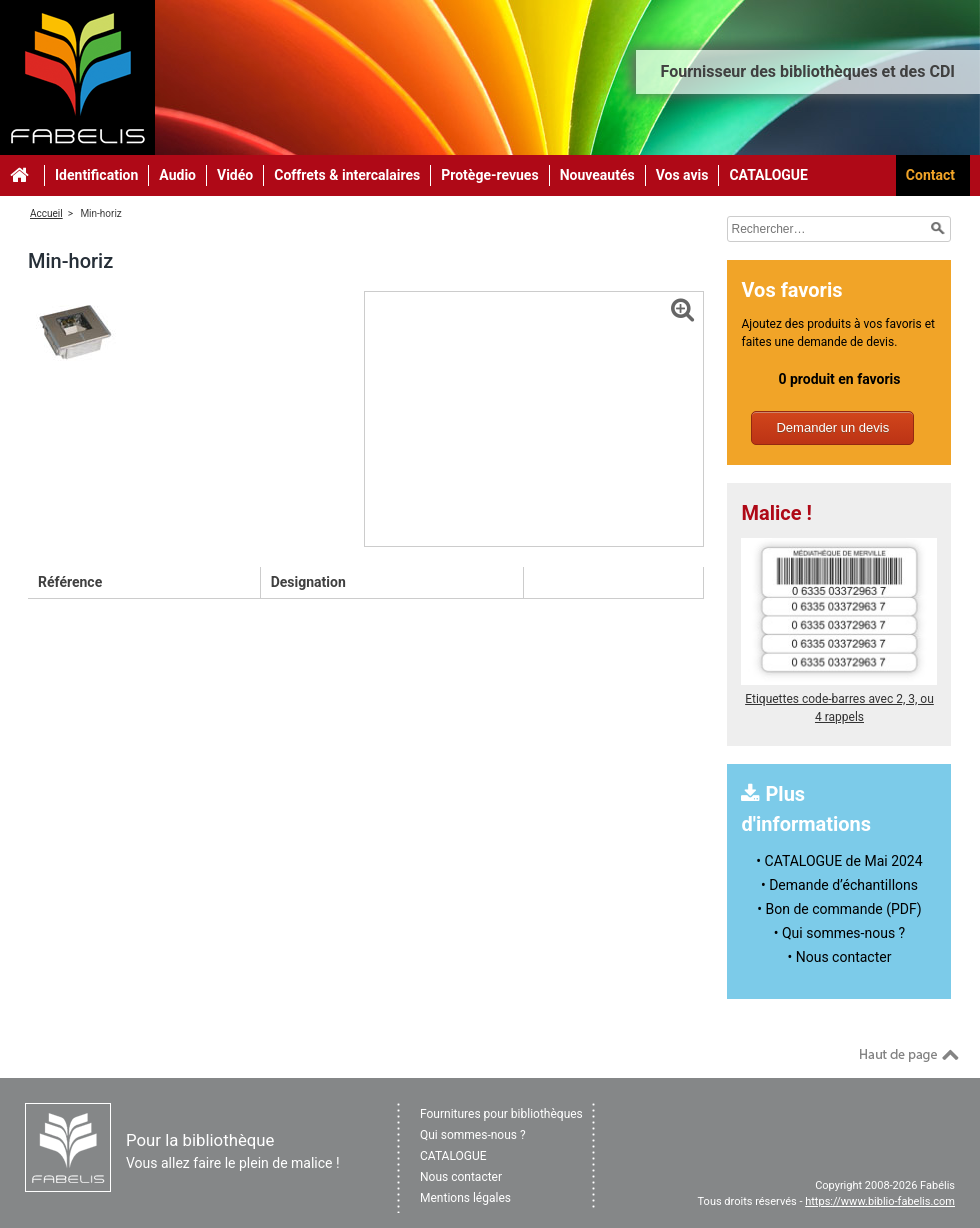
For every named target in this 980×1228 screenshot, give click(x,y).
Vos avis (682, 175)
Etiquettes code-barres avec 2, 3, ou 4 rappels (839, 699)
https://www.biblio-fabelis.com (880, 1201)
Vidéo (235, 175)
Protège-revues (489, 175)
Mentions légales (465, 1198)
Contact (930, 175)
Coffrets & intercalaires (347, 175)
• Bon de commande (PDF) (839, 909)
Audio (177, 175)
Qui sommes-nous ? (473, 1135)
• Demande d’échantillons (839, 885)
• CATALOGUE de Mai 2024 (839, 861)
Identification (96, 175)
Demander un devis (832, 427)
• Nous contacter (840, 957)
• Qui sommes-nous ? (839, 933)
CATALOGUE (768, 175)
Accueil (46, 213)
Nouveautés (597, 175)
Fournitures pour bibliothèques (501, 1114)
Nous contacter (461, 1177)
